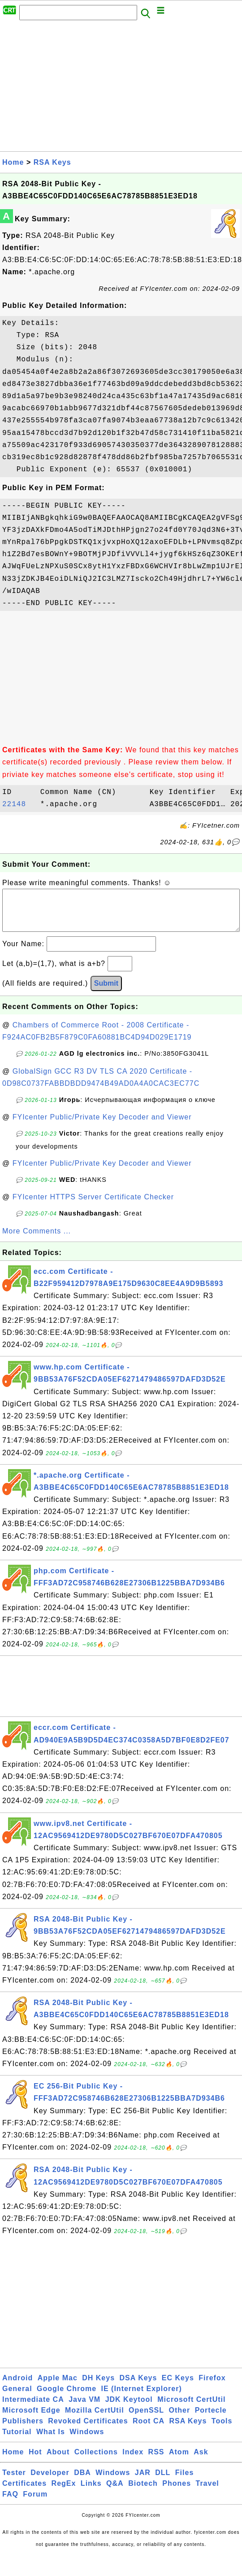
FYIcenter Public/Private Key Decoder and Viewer (102, 1126)
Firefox (212, 2387)
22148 (18, 804)
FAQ (10, 2503)
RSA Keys (52, 162)
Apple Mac (58, 2387)
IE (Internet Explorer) (141, 2397)
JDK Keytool (129, 2408)
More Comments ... (36, 1240)
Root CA (148, 2430)
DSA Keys (138, 2387)
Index (132, 2461)
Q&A (115, 2492)
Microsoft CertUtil (191, 2408)
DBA (82, 2481)
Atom (179, 2461)
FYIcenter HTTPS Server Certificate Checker (93, 1206)
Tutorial (16, 2440)
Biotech (143, 2492)
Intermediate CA (33, 2408)
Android (17, 2387)
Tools (222, 2430)
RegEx (64, 2492)
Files (184, 2481)
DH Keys (98, 2387)
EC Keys (178, 2387)
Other (179, 2419)
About (58, 2461)
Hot (35, 2461)
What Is (50, 2440)
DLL (162, 2481)
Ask (201, 2461)
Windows (86, 2440)
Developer (49, 2481)
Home (13, 162)
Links (91, 2492)
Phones (176, 2492)
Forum (35, 2503)
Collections (96, 2461)
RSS (156, 2461)
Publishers (22, 2430)
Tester (14, 2481)
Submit (106, 992)
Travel (207, 2492)
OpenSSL (146, 2419)
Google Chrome (66, 2397)
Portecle (211, 2419)
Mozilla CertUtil (94, 2419)
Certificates (24, 2492)
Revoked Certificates (88, 2430)
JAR (143, 2481)
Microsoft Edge (31, 2419)
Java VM (84, 2408)
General (17, 2397)
